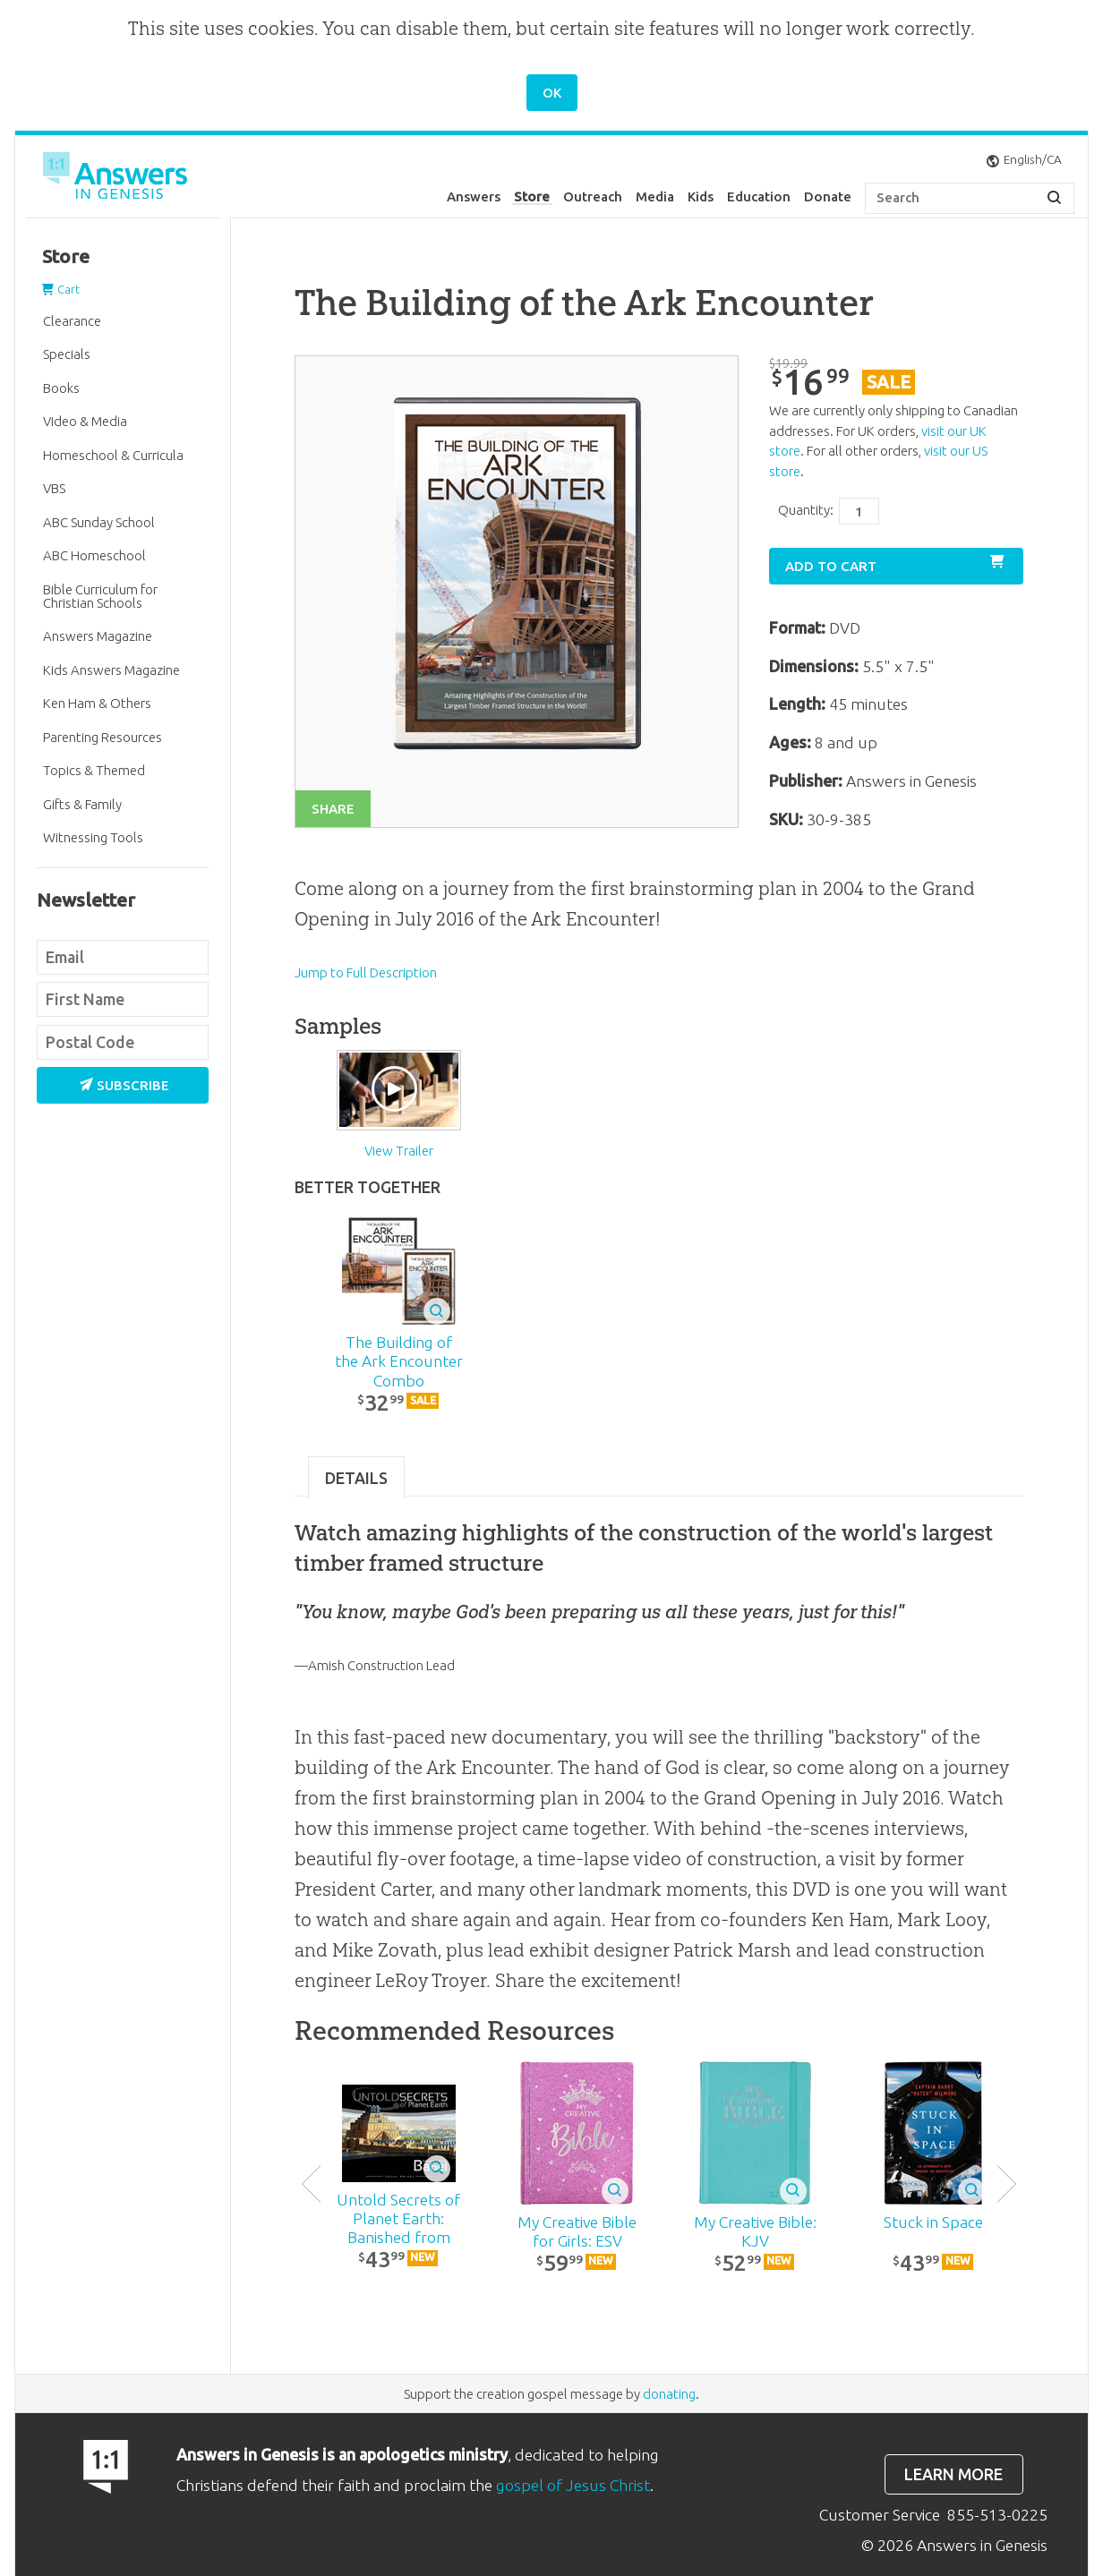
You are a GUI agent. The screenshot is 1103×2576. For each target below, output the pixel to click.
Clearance (72, 320)
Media (655, 196)
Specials (66, 354)
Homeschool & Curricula (113, 455)
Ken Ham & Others (97, 703)
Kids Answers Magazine (111, 670)
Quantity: (806, 509)
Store (532, 196)
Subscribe (124, 1085)
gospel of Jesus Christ (573, 2485)
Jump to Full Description (366, 972)
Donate (827, 196)
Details (356, 1478)
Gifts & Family (82, 804)
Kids (701, 196)
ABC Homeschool (94, 555)
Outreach (592, 196)
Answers (473, 196)
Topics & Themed (94, 770)
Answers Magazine (97, 636)
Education (759, 196)
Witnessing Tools (93, 837)
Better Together (367, 1187)
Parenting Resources (102, 737)
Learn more (953, 2474)
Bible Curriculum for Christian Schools (100, 596)
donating (669, 2393)
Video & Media (85, 421)
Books (61, 388)
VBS (54, 488)
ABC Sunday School (99, 522)
